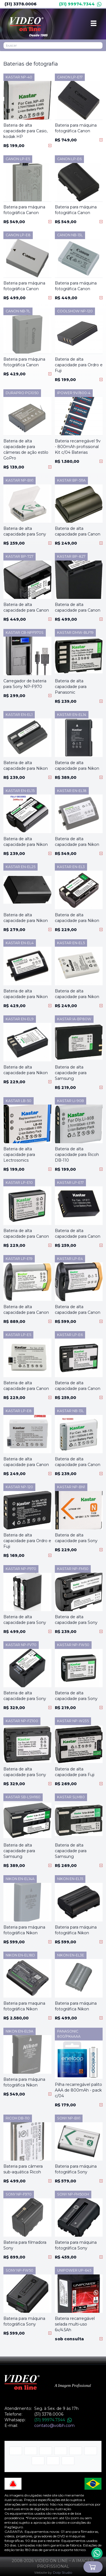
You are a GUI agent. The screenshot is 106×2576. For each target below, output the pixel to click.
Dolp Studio (62, 2572)
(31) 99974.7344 (80, 4)
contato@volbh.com (54, 2425)
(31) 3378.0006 (20, 4)
